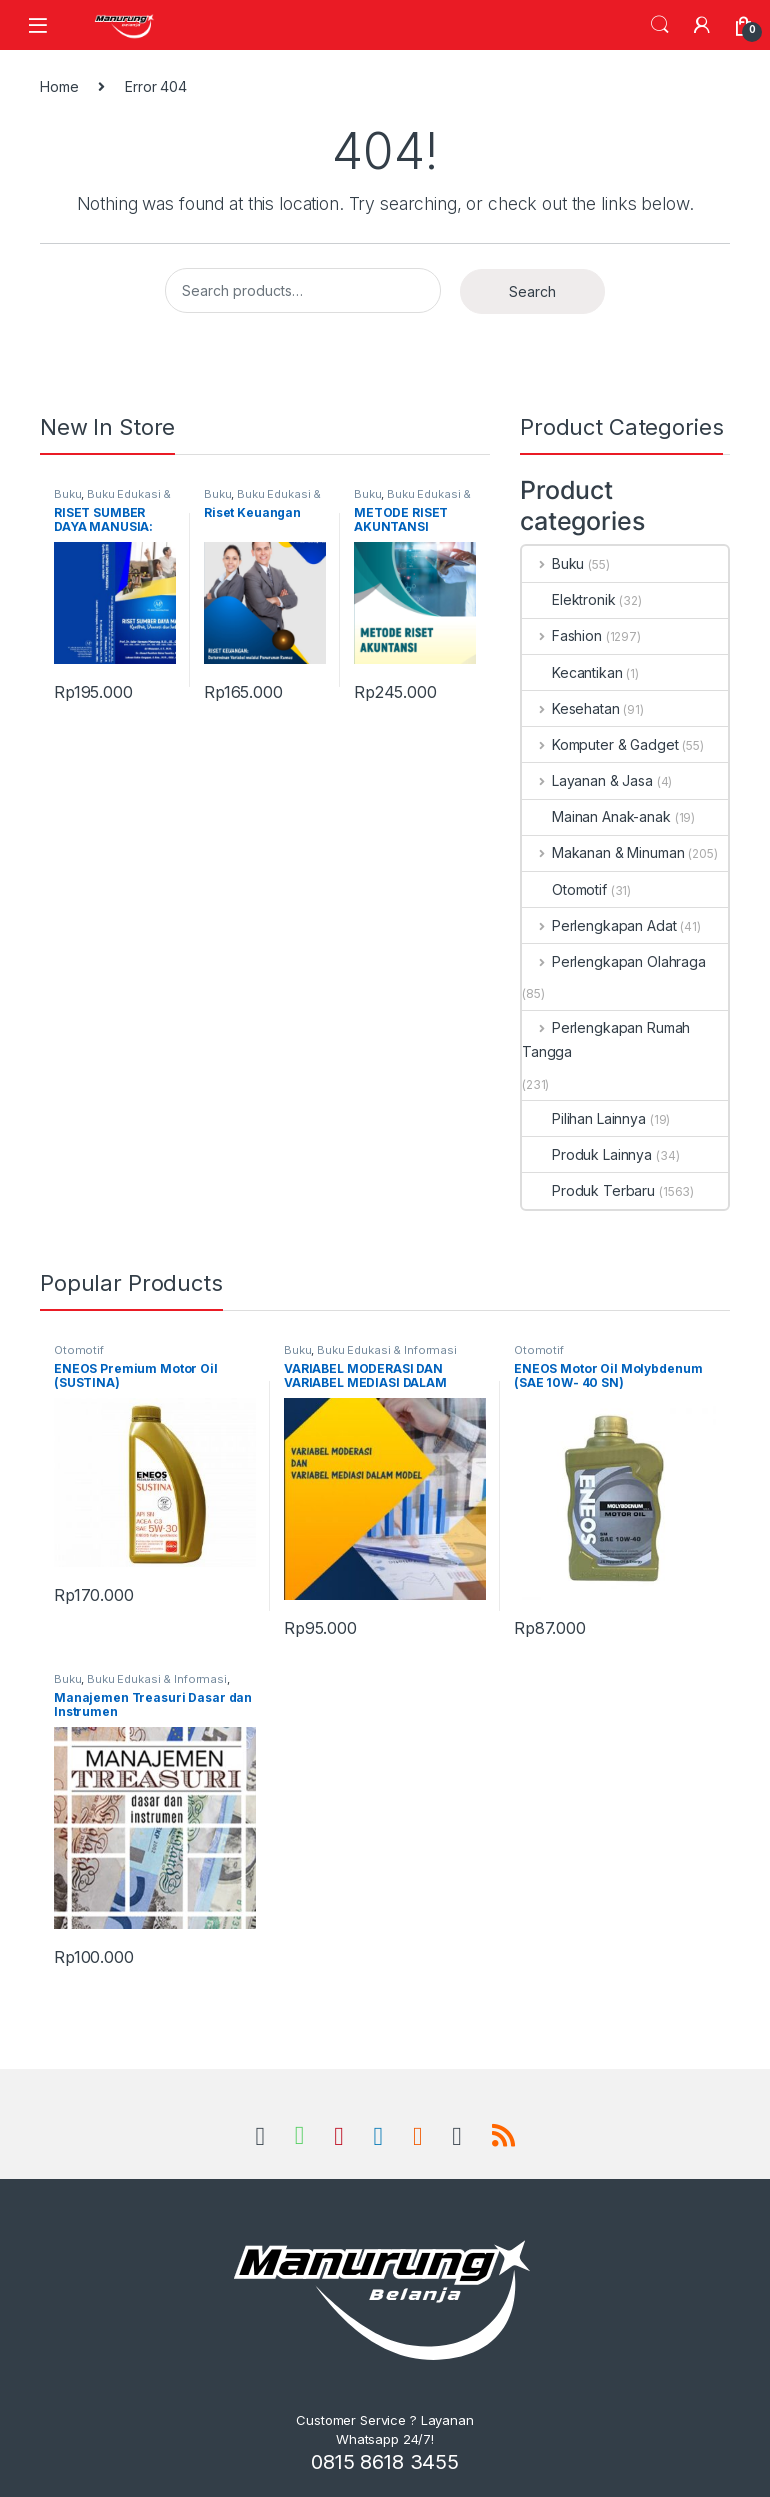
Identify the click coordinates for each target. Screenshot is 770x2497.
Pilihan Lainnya (584, 1118)
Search (660, 25)
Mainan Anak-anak (596, 816)
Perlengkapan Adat (599, 925)
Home (59, 86)
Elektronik (569, 599)
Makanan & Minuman (603, 852)
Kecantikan (572, 672)
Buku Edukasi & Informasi (112, 500)
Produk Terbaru (588, 1190)
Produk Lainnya (587, 1154)
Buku (67, 494)
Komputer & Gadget (600, 744)
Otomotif (564, 889)
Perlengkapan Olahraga (614, 961)
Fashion (562, 635)
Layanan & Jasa (587, 780)
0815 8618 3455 (385, 2462)
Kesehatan (571, 708)
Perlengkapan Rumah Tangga (606, 1039)
